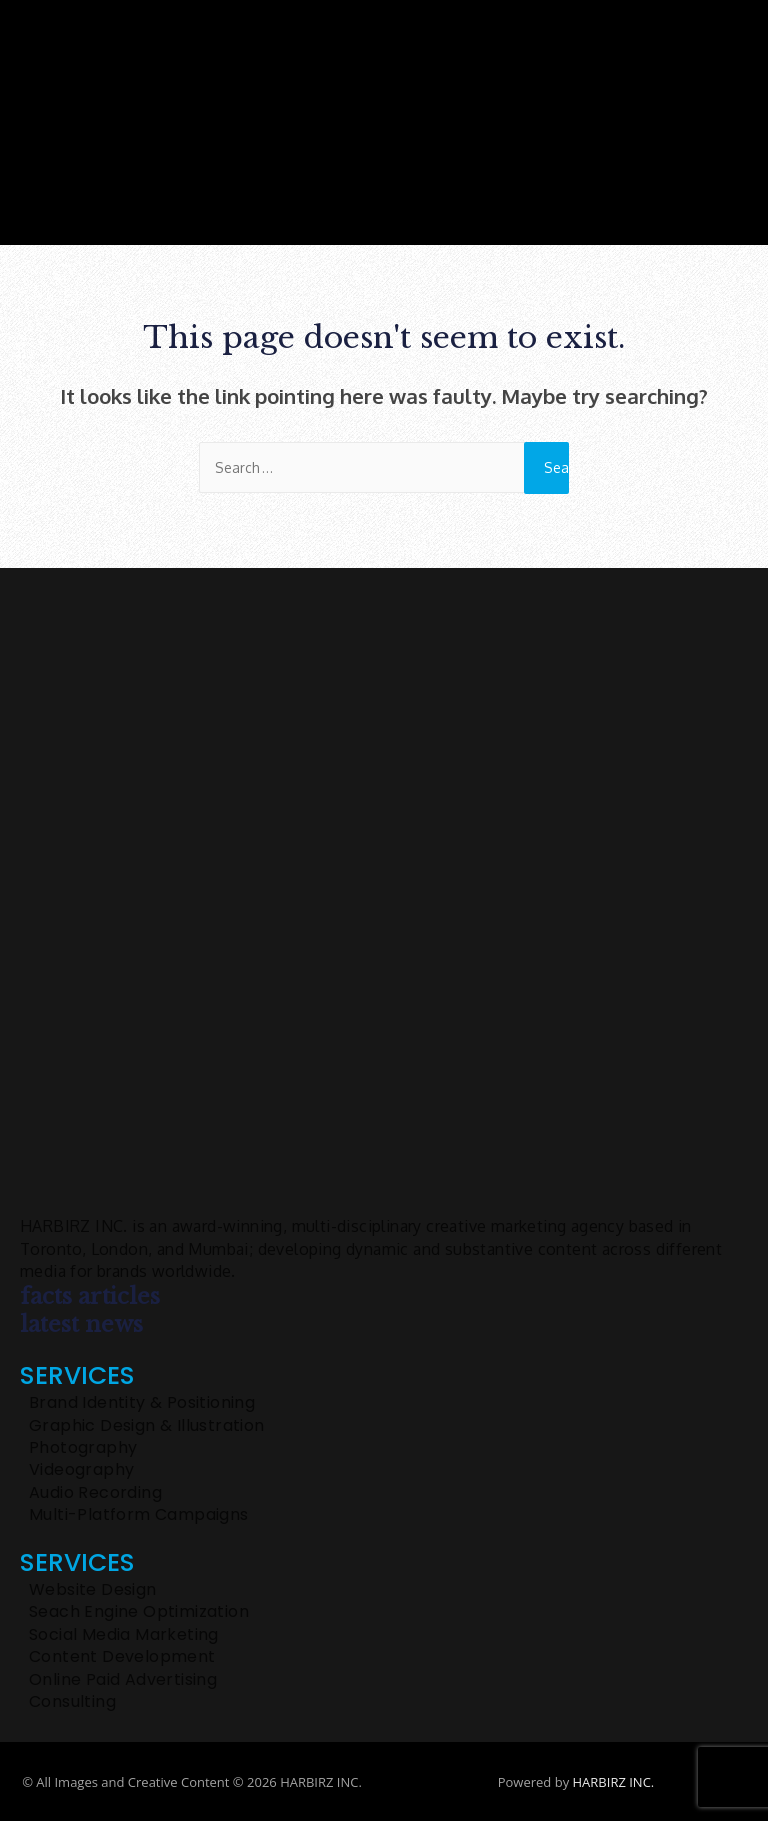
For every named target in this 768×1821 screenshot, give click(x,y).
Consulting (72, 1702)
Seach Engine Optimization (139, 1612)
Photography (83, 1448)
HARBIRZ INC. (614, 1782)
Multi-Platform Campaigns (139, 1515)
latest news (81, 1324)
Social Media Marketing (124, 1635)
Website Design (93, 1590)
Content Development (122, 1657)
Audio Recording (95, 1493)
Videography (81, 1470)
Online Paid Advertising (123, 1680)
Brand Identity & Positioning (142, 1403)
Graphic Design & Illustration (147, 1426)
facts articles (90, 1296)
